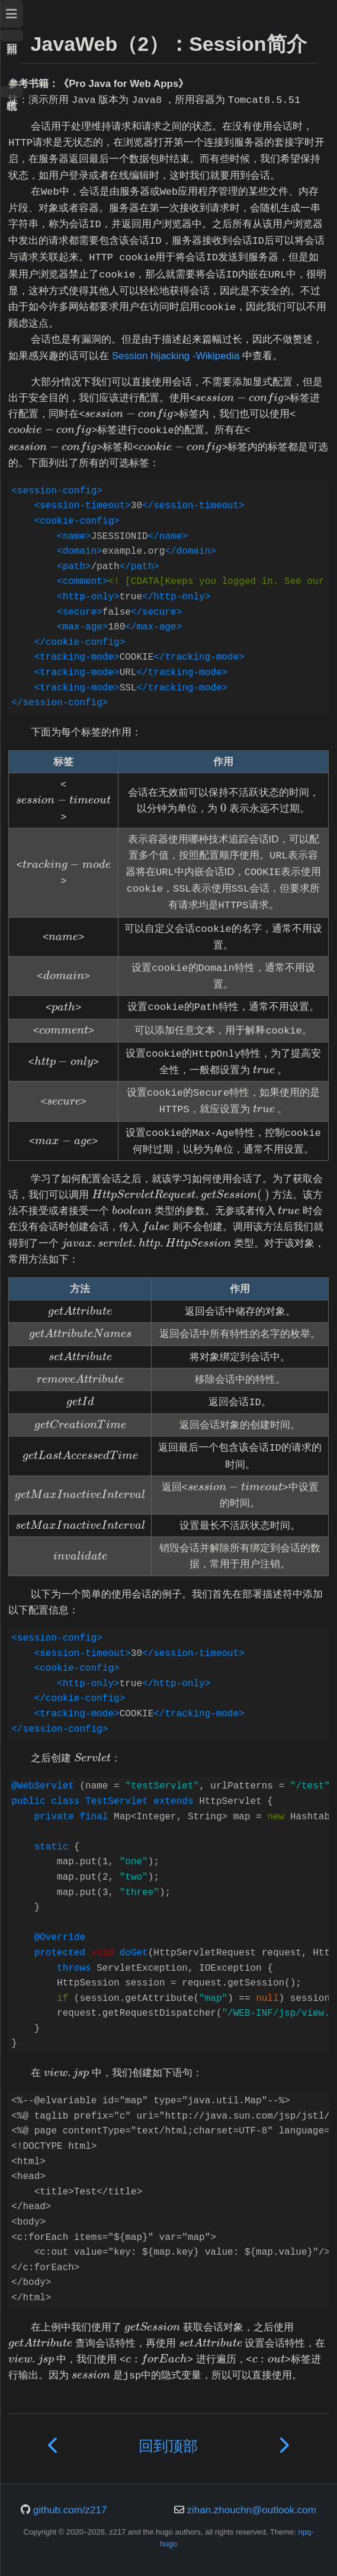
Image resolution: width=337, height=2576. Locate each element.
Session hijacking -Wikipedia (175, 355)
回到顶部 (11, 35)
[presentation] (239, 398)
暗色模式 (11, 92)
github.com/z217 (70, 2510)
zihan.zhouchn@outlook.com (251, 2510)
